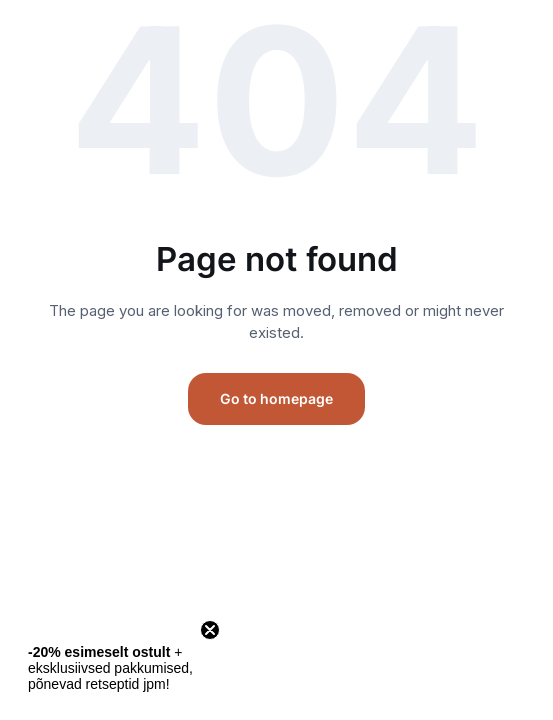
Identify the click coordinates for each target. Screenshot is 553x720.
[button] (112, 668)
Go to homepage (276, 398)
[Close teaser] (210, 630)
